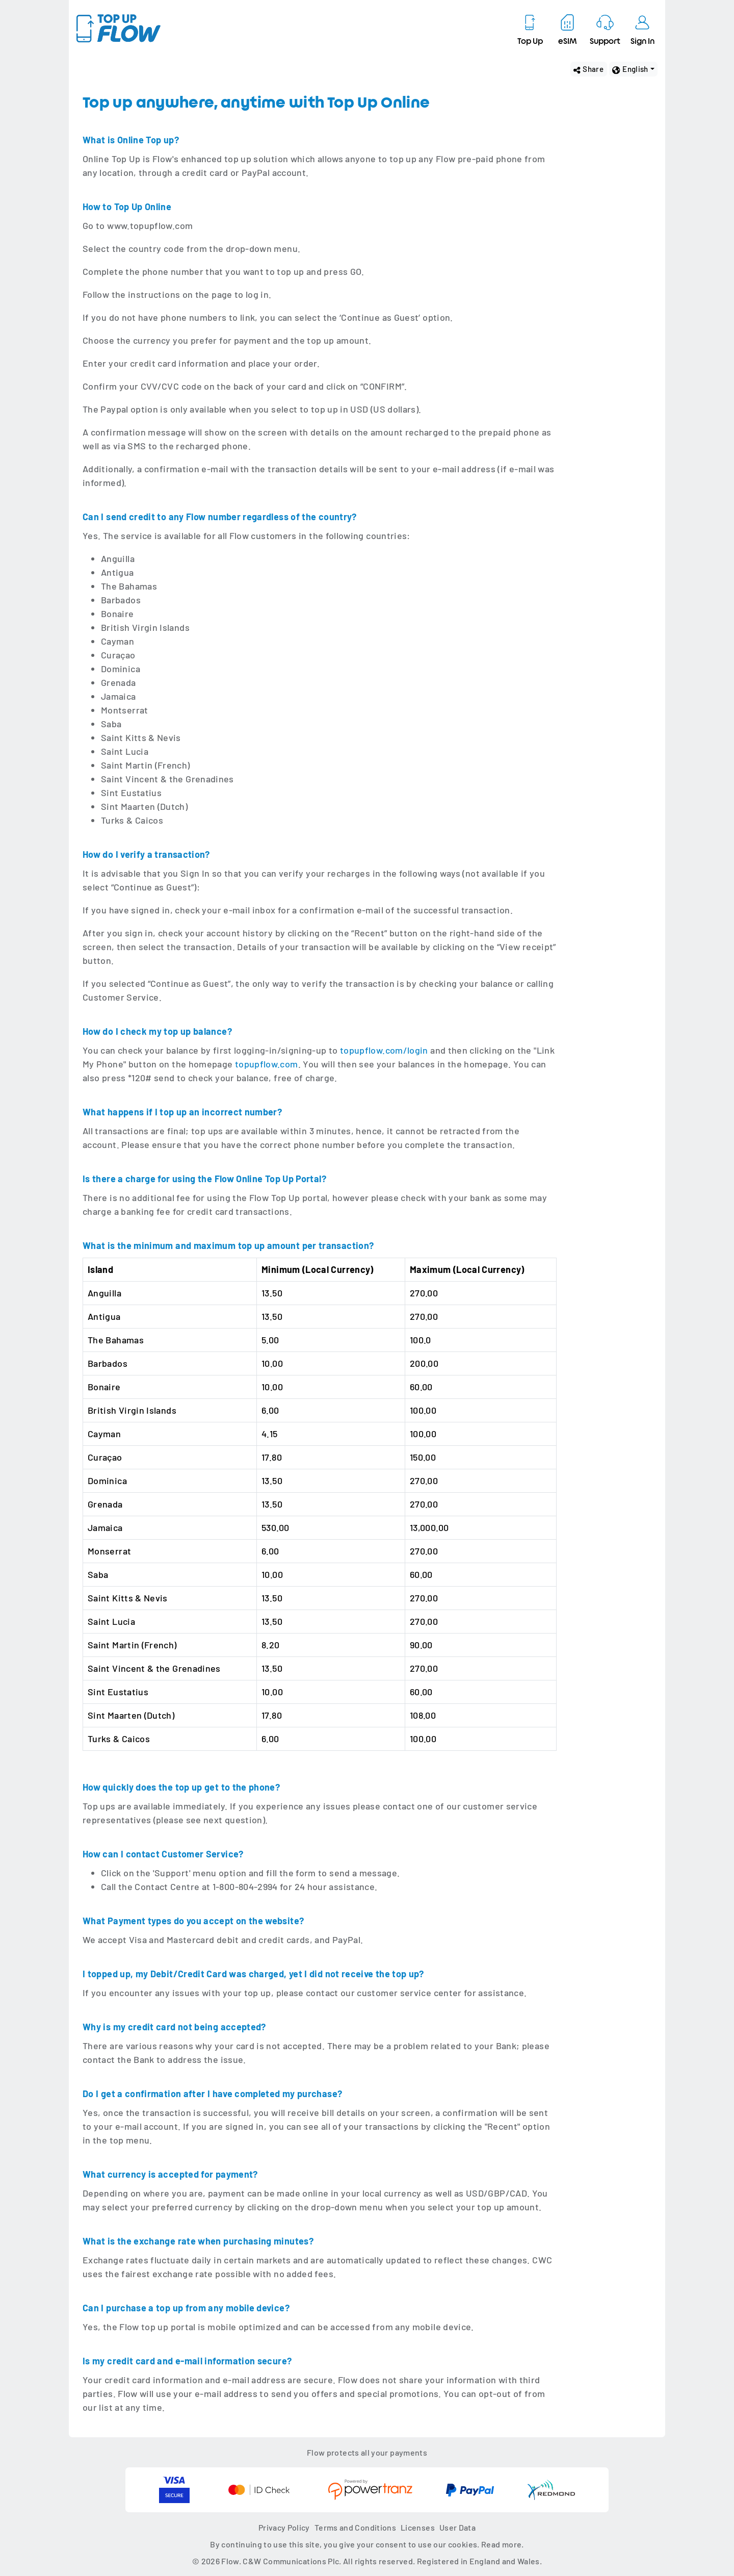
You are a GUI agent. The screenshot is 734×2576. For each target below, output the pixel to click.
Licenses (418, 2527)
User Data (457, 2527)
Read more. (502, 2544)
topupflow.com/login (384, 1050)
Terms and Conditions (355, 2527)
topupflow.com (266, 1063)
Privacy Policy (284, 2527)
